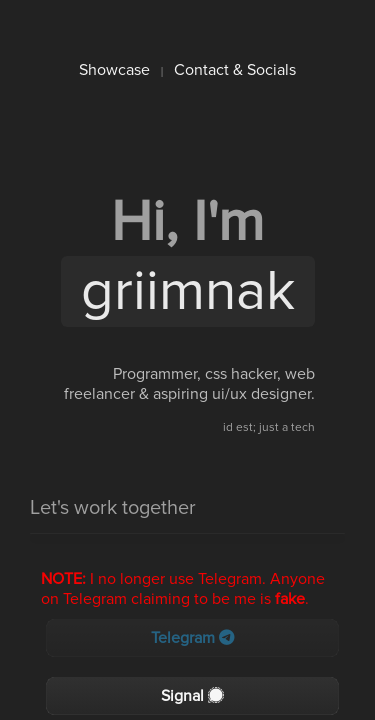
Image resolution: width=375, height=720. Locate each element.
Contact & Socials (235, 70)
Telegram (193, 638)
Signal (192, 696)
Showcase (114, 70)
